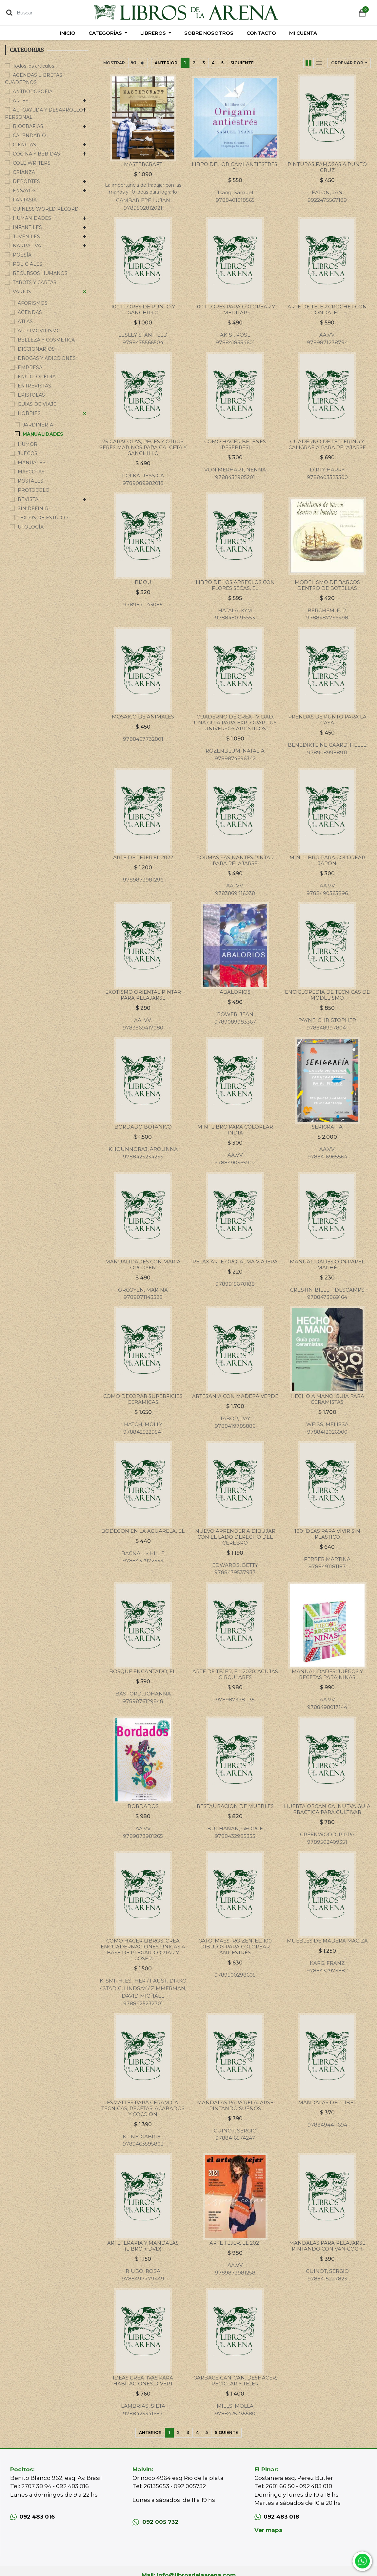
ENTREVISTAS (34, 386)
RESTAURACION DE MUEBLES (235, 1806)
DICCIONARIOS (36, 349)
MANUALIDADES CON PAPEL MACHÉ (327, 1264)
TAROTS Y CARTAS (34, 282)
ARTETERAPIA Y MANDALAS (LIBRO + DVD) (143, 2246)
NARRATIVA (27, 246)
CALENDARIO (29, 135)
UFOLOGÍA (31, 527)
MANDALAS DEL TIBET (327, 2102)
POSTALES (30, 481)
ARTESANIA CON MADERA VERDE (235, 1396)
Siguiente (242, 62)
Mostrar (114, 62)
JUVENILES (26, 236)
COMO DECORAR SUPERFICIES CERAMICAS (143, 1399)
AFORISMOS (33, 303)
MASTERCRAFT (143, 164)
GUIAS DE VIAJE (37, 404)
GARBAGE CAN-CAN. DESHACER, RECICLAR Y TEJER (235, 2381)
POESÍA (22, 255)
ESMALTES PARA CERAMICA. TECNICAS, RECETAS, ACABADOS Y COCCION (143, 2108)
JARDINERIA (38, 425)
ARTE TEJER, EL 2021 (235, 2243)
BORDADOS (143, 1806)
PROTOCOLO (34, 490)
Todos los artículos (33, 66)
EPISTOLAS (31, 395)
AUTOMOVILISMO (39, 331)
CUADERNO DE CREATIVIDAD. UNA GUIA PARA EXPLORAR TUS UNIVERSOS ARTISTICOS (235, 723)
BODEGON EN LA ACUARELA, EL (143, 1531)
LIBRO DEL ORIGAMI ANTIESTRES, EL (235, 167)
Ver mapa (268, 2530)
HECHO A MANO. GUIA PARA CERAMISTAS (327, 1399)
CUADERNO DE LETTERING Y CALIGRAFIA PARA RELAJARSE (327, 444)
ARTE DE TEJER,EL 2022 (143, 857)
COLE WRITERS (31, 163)
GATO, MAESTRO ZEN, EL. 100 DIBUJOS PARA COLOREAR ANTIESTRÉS (235, 1947)
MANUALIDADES (43, 434)
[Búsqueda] (9, 12)
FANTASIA (25, 200)
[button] (349, 63)
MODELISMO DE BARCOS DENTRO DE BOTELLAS (327, 585)
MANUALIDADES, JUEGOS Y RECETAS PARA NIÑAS (327, 1674)
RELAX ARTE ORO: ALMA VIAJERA (235, 1261)
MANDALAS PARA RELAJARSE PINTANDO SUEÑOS (235, 2105)
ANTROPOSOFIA (32, 91)
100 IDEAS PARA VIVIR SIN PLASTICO (327, 1534)
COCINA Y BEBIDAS (36, 154)
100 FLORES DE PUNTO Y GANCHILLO (143, 309)
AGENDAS (30, 312)
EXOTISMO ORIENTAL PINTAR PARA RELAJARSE (143, 995)
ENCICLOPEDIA (37, 377)
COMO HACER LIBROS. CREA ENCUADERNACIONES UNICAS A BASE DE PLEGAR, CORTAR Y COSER (143, 1950)
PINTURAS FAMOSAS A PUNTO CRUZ (327, 167)
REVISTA (28, 499)
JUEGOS (27, 453)
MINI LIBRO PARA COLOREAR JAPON (327, 860)
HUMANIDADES (32, 218)
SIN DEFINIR (33, 508)
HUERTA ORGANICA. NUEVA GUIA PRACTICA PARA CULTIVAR (327, 1809)
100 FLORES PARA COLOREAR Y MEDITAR (235, 309)
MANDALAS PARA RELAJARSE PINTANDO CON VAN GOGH (327, 2246)
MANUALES (32, 463)
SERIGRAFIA (327, 1127)
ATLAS (25, 321)
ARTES (21, 101)
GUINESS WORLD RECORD (46, 209)
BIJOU (143, 582)
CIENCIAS (24, 145)
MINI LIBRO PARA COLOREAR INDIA (235, 1130)
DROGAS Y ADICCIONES (47, 358)
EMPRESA (30, 367)
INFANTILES (27, 227)
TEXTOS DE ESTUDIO (43, 518)
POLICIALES (27, 264)
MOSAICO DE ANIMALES (143, 717)
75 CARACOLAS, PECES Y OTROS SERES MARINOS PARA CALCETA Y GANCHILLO (143, 447)
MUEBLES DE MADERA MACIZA (327, 1941)
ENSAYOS (24, 191)
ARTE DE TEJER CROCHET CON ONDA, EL (327, 309)
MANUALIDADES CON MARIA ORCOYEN (143, 1264)
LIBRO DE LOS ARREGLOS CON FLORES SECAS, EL (235, 585)
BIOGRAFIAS (28, 126)
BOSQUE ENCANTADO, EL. (143, 1671)
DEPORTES (26, 181)
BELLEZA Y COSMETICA (46, 340)
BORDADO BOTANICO (143, 1127)
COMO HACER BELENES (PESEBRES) (235, 444)
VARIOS (22, 292)
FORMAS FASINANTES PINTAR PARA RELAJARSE (235, 860)
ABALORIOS (235, 992)
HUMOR (27, 444)
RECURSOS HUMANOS (40, 273)
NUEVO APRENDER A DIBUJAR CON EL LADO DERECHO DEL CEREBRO (235, 1537)
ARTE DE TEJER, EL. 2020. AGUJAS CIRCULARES (235, 1674)
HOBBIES (29, 413)
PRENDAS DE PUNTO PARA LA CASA (327, 720)
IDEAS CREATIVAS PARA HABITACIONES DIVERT (143, 2381)
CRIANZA (24, 172)
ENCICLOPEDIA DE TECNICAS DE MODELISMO (327, 995)
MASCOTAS (31, 472)
